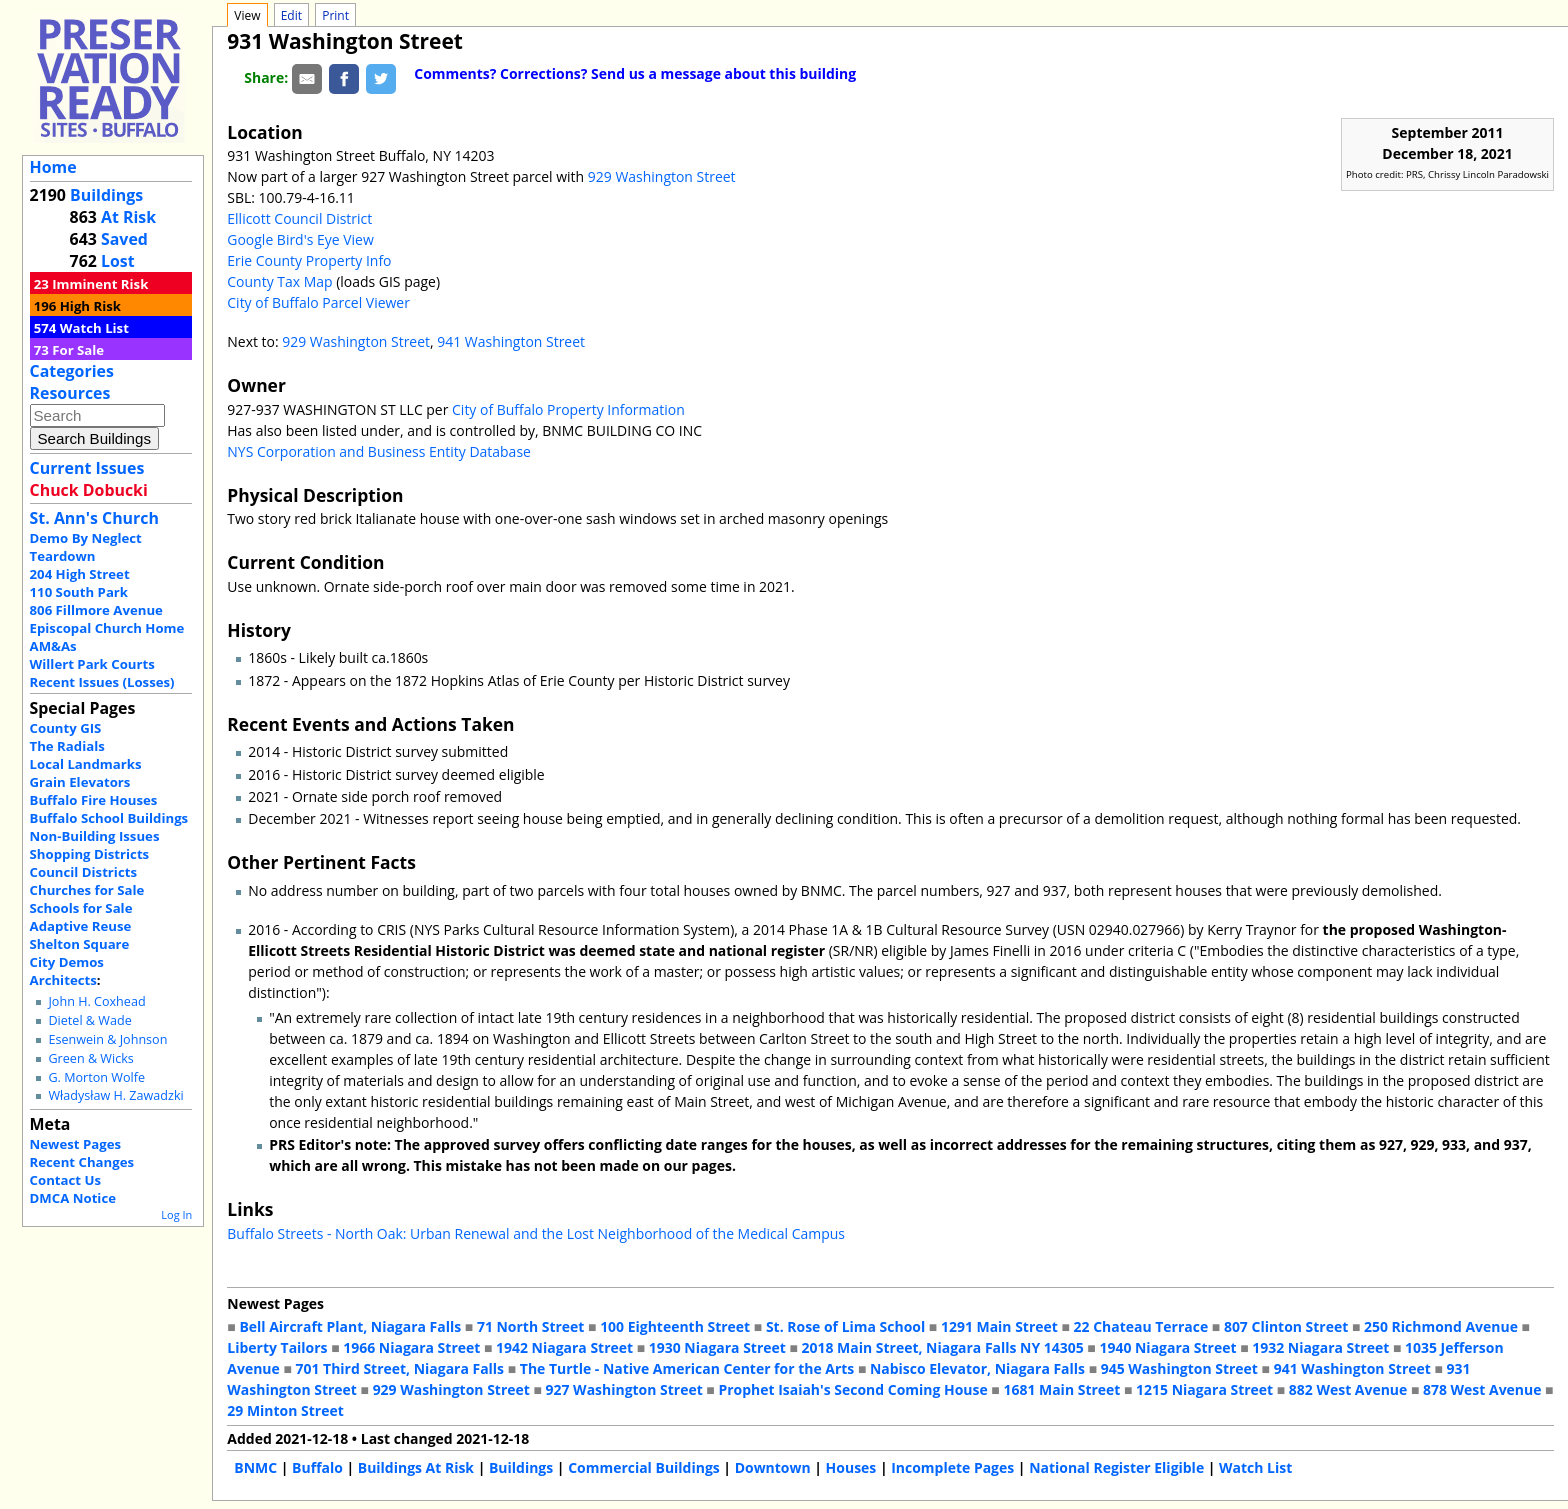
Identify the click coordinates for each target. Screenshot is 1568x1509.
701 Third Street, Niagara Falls (399, 1368)
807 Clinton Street (1286, 1326)
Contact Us (65, 1180)
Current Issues (87, 468)
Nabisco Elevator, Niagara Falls (977, 1368)
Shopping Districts (90, 854)
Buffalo (317, 1467)
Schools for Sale (81, 908)
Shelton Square (80, 944)
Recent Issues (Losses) (102, 682)
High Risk (90, 306)
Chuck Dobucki (89, 490)
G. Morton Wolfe (96, 1077)
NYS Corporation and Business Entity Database (379, 451)
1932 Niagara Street (1320, 1347)
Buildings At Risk (416, 1467)
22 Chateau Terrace (1141, 1326)
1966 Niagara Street (411, 1347)
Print (335, 15)
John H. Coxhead (96, 1001)
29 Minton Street (285, 1410)
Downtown (773, 1467)
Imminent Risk (100, 284)
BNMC (255, 1467)
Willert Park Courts (92, 664)
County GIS (66, 728)
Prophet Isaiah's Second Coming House (852, 1389)
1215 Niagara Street (1204, 1389)
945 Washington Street (1179, 1368)
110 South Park (79, 592)
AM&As (53, 646)
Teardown (63, 556)
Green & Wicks (90, 1058)
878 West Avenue (1482, 1389)
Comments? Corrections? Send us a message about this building (635, 73)
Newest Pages (75, 1144)
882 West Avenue (1348, 1389)
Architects (63, 980)
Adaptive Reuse (81, 926)
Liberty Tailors (277, 1347)
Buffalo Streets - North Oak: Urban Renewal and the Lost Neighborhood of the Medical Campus (536, 1233)
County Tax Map (279, 281)
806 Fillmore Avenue (96, 610)
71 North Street (531, 1326)
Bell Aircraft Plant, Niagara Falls (350, 1326)
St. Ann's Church (94, 518)
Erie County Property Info (309, 260)
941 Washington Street (511, 341)
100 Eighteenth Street (675, 1326)
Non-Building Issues (95, 836)
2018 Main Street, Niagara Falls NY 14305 (943, 1347)
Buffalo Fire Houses (94, 800)
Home (53, 167)
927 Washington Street (624, 1389)
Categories (72, 371)
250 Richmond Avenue (1441, 1326)
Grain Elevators (80, 782)
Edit (291, 15)
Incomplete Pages (952, 1467)
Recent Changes (82, 1162)
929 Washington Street (662, 176)
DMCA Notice (73, 1198)
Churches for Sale (87, 890)
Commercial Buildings (644, 1467)
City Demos (67, 962)
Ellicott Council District (299, 218)
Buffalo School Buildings (109, 818)
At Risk (128, 217)
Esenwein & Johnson (107, 1039)
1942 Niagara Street (564, 1347)
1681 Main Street (1061, 1389)
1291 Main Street (999, 1326)
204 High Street (80, 574)
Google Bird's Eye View (300, 239)
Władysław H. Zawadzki (115, 1095)
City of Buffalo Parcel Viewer (318, 302)
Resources (70, 393)
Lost (118, 261)
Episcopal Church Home (107, 628)
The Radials (67, 746)
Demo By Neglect (86, 538)
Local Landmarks (86, 764)
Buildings (106, 195)
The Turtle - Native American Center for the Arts (687, 1368)
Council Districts (83, 872)
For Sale (78, 350)
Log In (176, 1214)
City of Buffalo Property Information (568, 409)
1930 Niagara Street (717, 1347)
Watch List (94, 328)
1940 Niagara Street (1167, 1347)
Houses (851, 1467)
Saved (124, 239)
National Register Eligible (1116, 1467)
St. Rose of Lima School (845, 1326)
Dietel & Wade (89, 1020)
